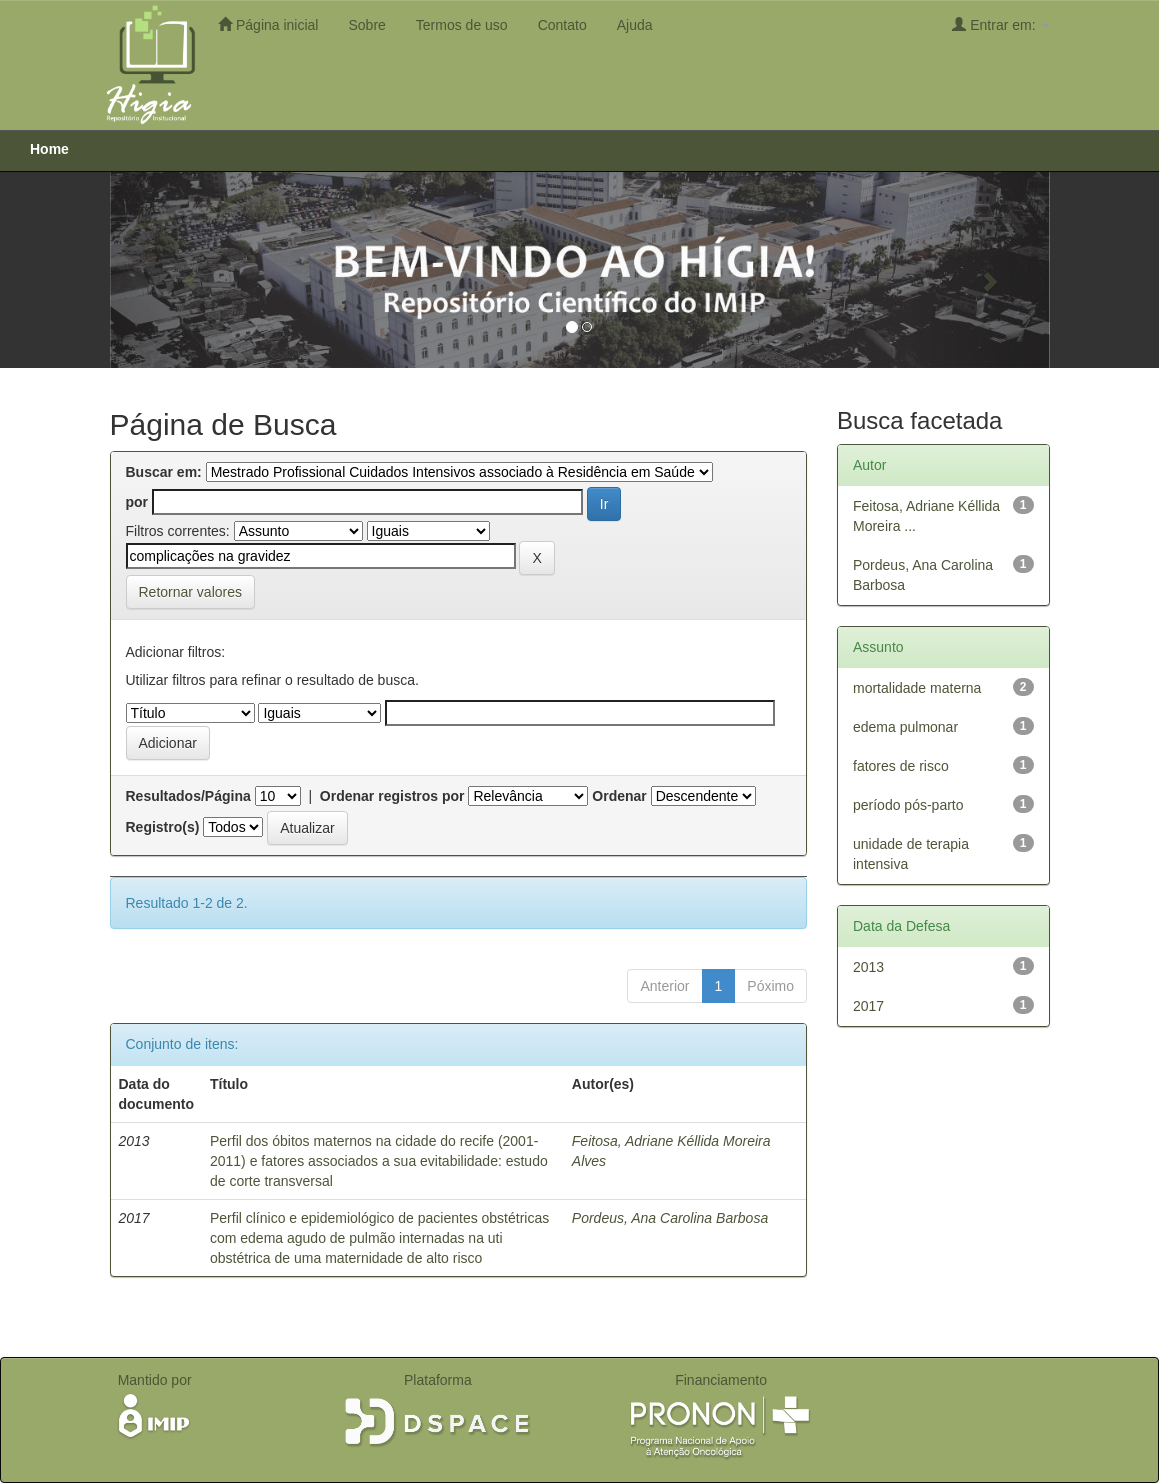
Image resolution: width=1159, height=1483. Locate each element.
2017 (868, 1006)
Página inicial (268, 24)
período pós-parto (908, 805)
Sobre (366, 25)
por (137, 502)
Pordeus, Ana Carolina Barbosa (670, 1218)
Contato (562, 25)
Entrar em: (1000, 24)
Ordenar (619, 796)
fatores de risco (901, 766)
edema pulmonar (905, 727)
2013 (868, 967)
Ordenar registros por (392, 796)
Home (49, 149)
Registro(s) (163, 827)
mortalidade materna (917, 688)
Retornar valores (191, 592)
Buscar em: (164, 472)
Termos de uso (462, 25)
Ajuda (635, 25)
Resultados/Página (188, 796)
